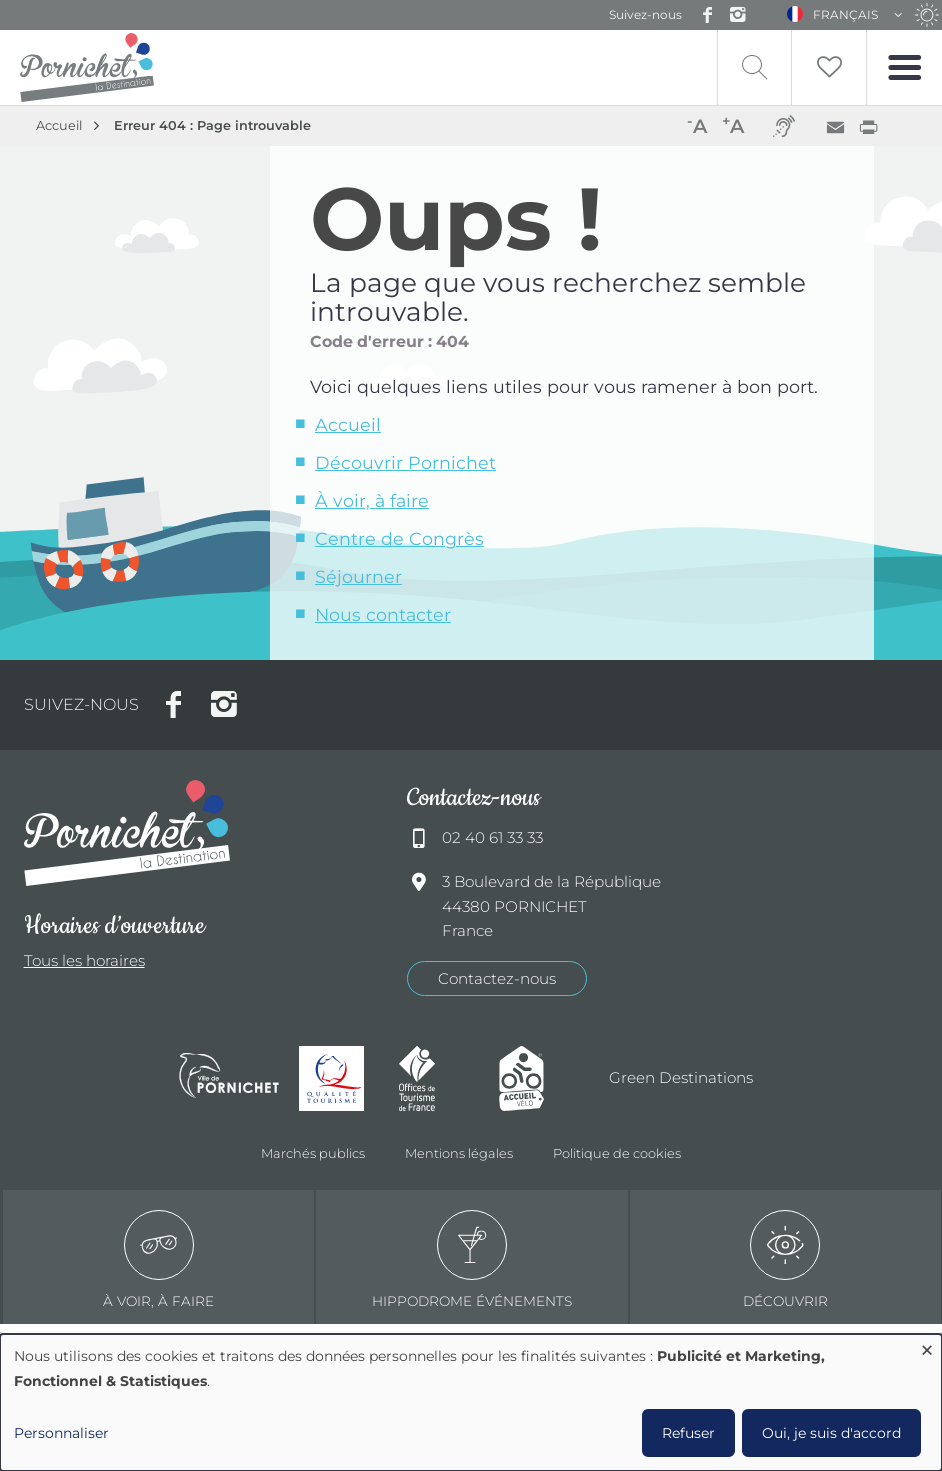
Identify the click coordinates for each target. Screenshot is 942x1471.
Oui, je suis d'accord (831, 1433)
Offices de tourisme (439, 1078)
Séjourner (358, 576)
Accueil (59, 125)
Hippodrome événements (472, 1259)
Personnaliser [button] (61, 1433)
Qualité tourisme (339, 1078)
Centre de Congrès (399, 538)
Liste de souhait (829, 67)
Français (845, 14)
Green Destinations (681, 1077)
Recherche (754, 67)
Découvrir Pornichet (405, 462)
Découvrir (785, 1259)
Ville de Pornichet (229, 1078)
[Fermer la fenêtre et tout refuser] (927, 1346)
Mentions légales (459, 1153)
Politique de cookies (617, 1153)
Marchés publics (313, 1153)
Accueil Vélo (539, 1078)
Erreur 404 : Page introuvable (212, 125)
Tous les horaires (84, 960)
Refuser (688, 1433)
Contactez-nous (497, 978)
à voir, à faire (158, 1259)
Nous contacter (383, 614)
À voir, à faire (372, 500)
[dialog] (471, 1402)
